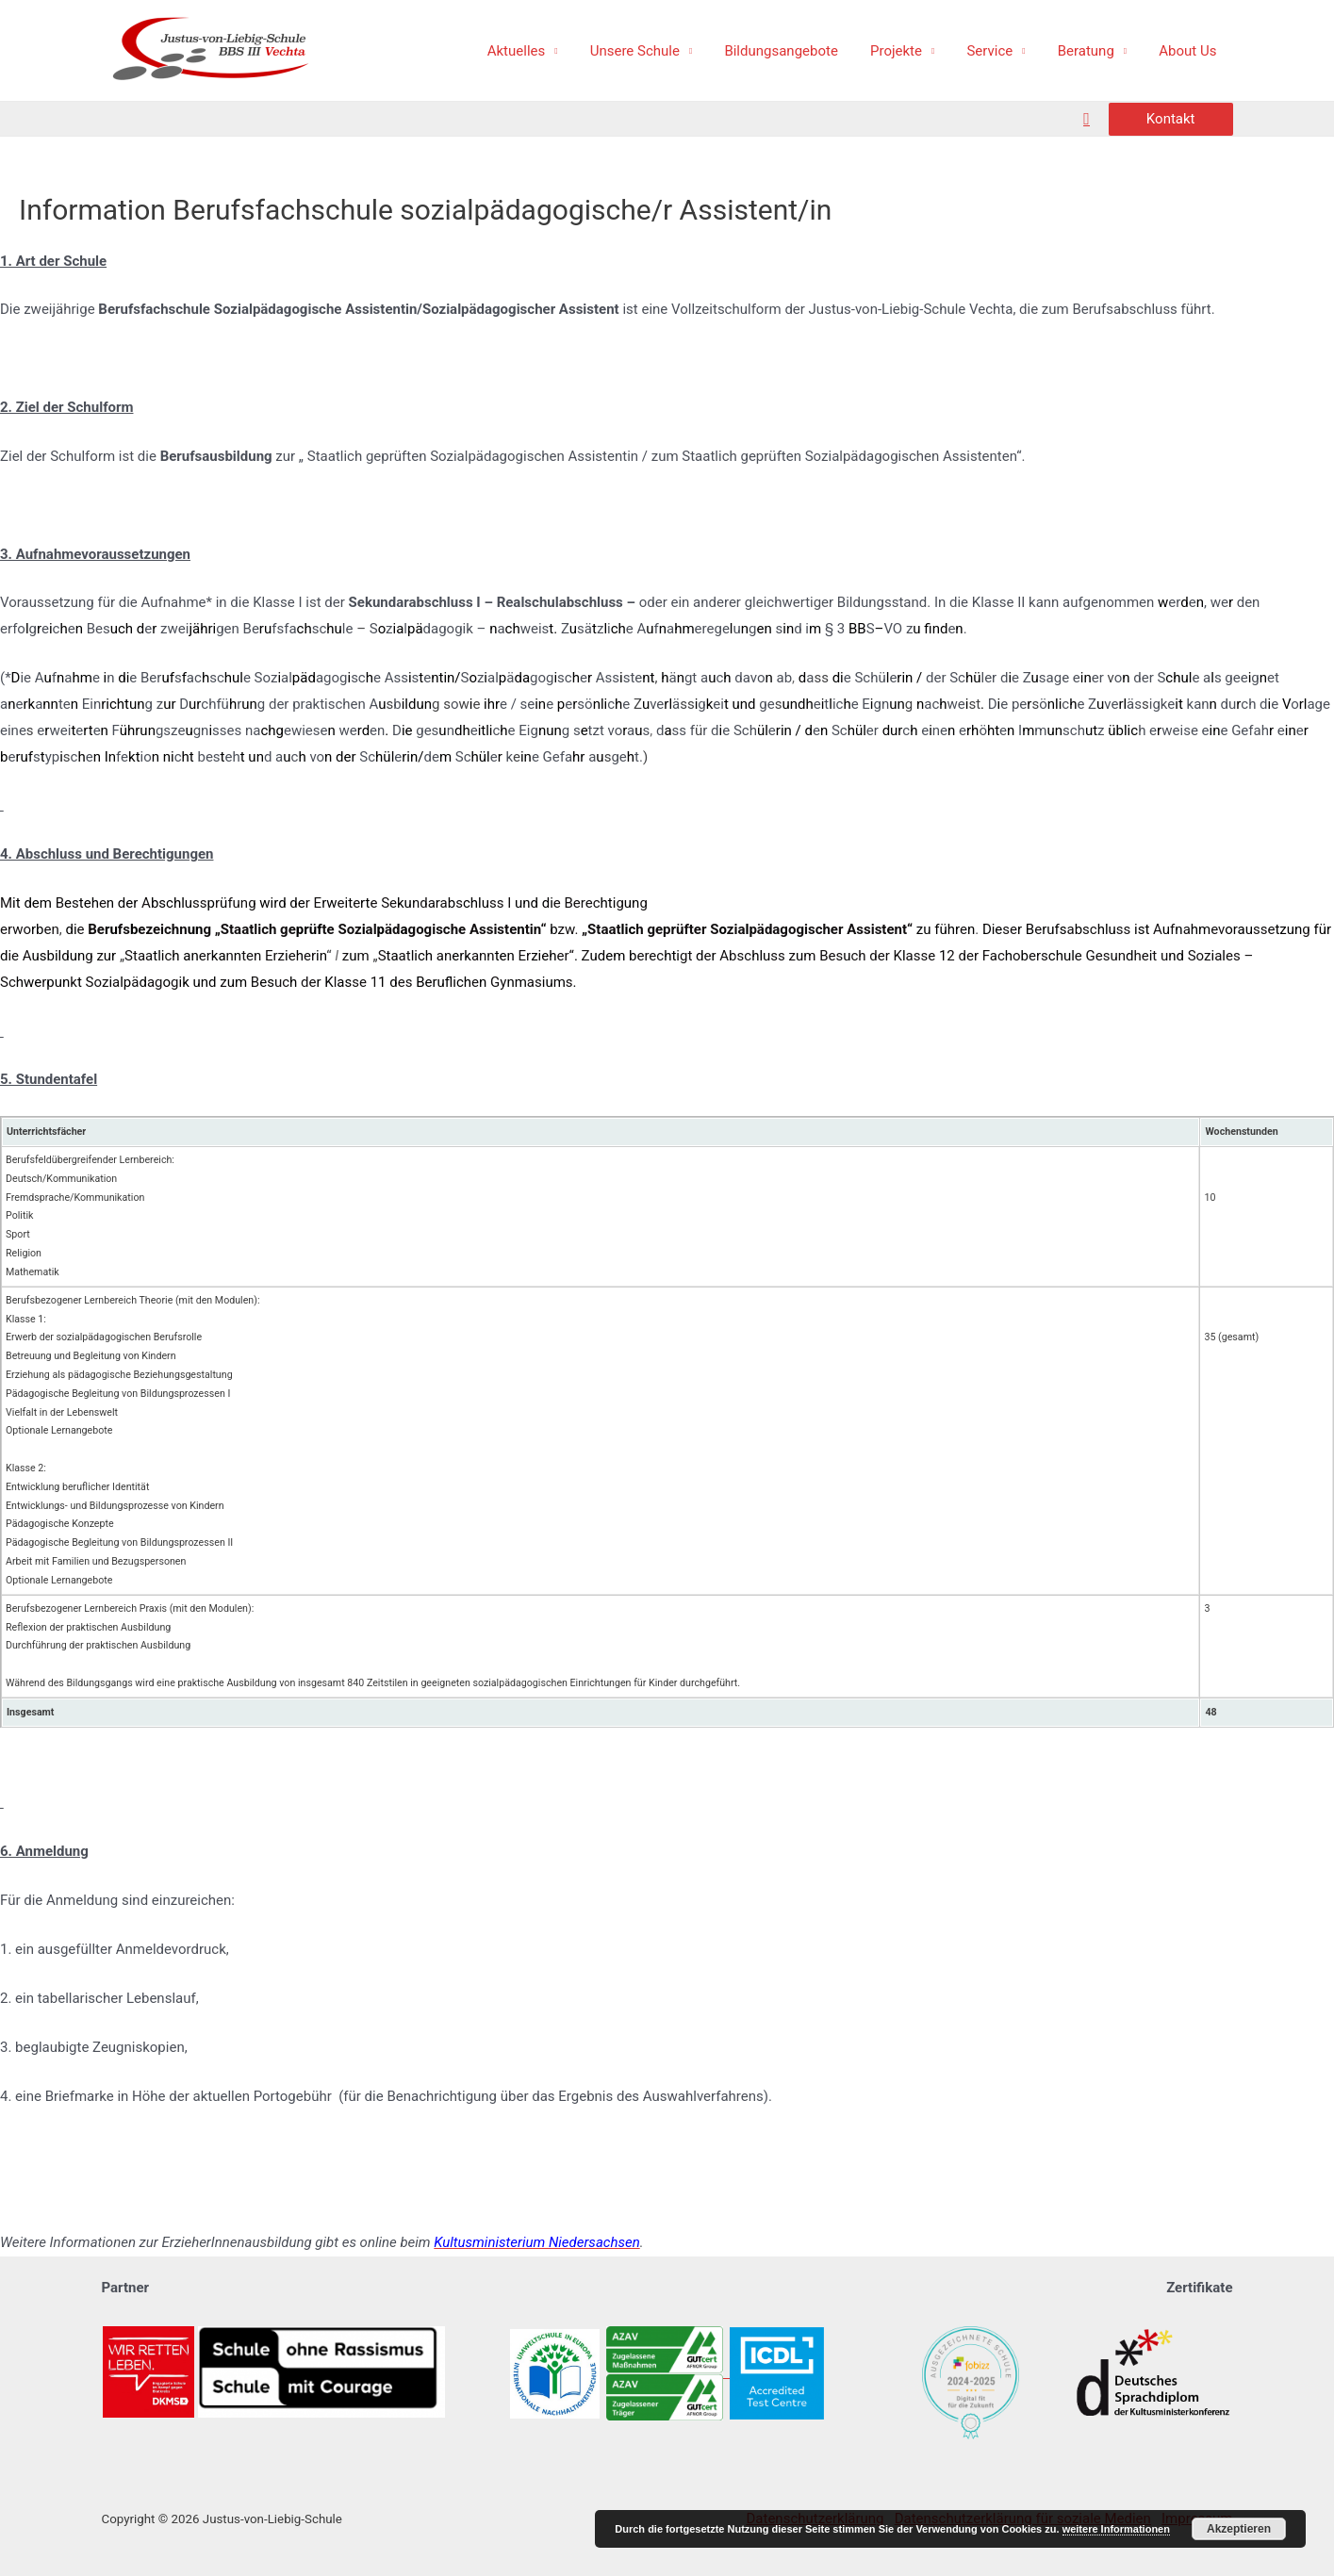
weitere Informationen (1116, 2529)
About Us (1189, 50)
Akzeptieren (1239, 2528)
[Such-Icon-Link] (1086, 119)
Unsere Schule (656, 50)
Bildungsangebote (798, 50)
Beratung (1091, 50)
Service (1000, 50)
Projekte (910, 50)
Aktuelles (542, 50)
